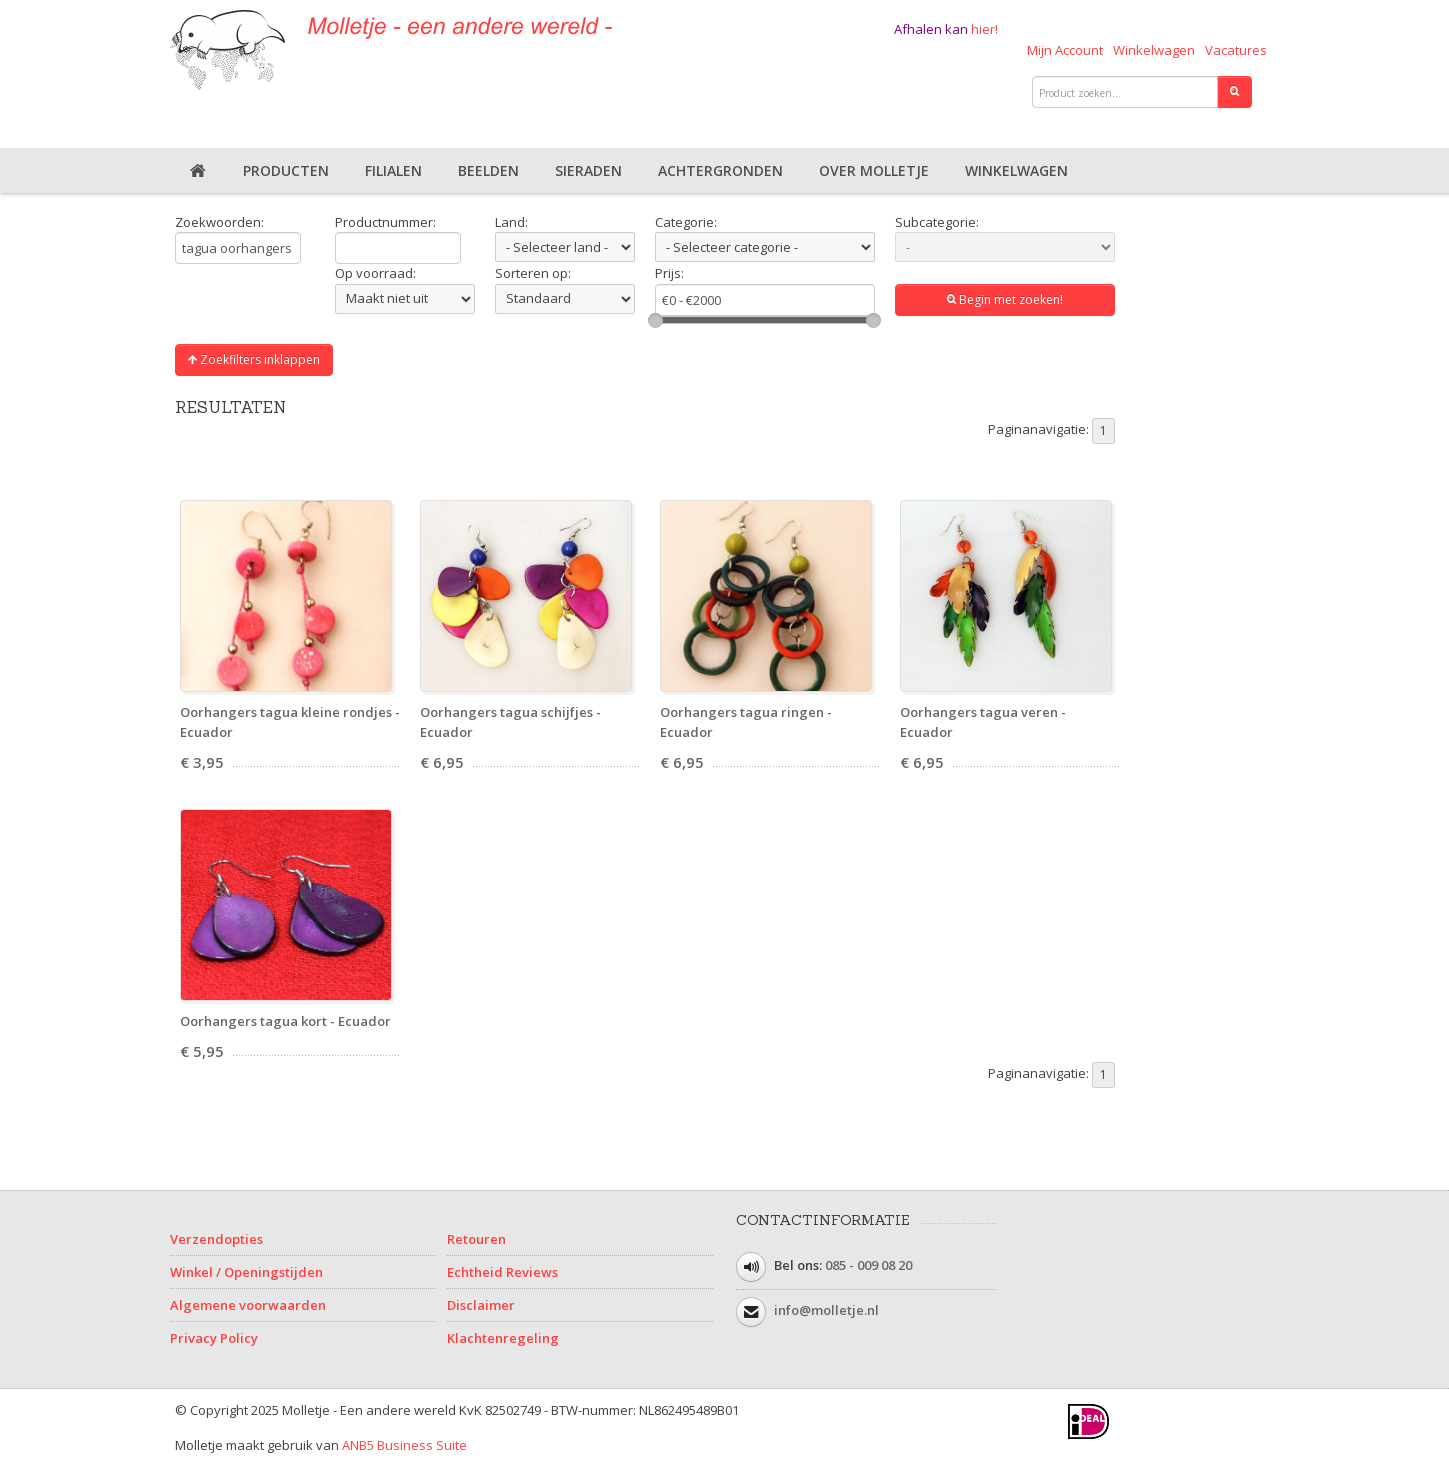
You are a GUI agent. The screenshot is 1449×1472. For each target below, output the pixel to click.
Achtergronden (720, 170)
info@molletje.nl (826, 1310)
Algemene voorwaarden (248, 1305)
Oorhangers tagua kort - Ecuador (285, 1021)
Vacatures (1236, 50)
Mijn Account (1065, 50)
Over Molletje (874, 170)
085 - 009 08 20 (868, 1265)
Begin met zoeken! (1005, 299)
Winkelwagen (1154, 50)
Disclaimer (481, 1305)
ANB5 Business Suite (404, 1445)
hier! (984, 29)
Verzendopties (216, 1239)
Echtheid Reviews (502, 1272)
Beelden (488, 170)
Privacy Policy (214, 1338)
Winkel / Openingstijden (246, 1272)
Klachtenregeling (503, 1338)
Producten (286, 170)
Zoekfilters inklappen (254, 359)
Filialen (393, 170)
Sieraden (588, 170)
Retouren (476, 1239)
